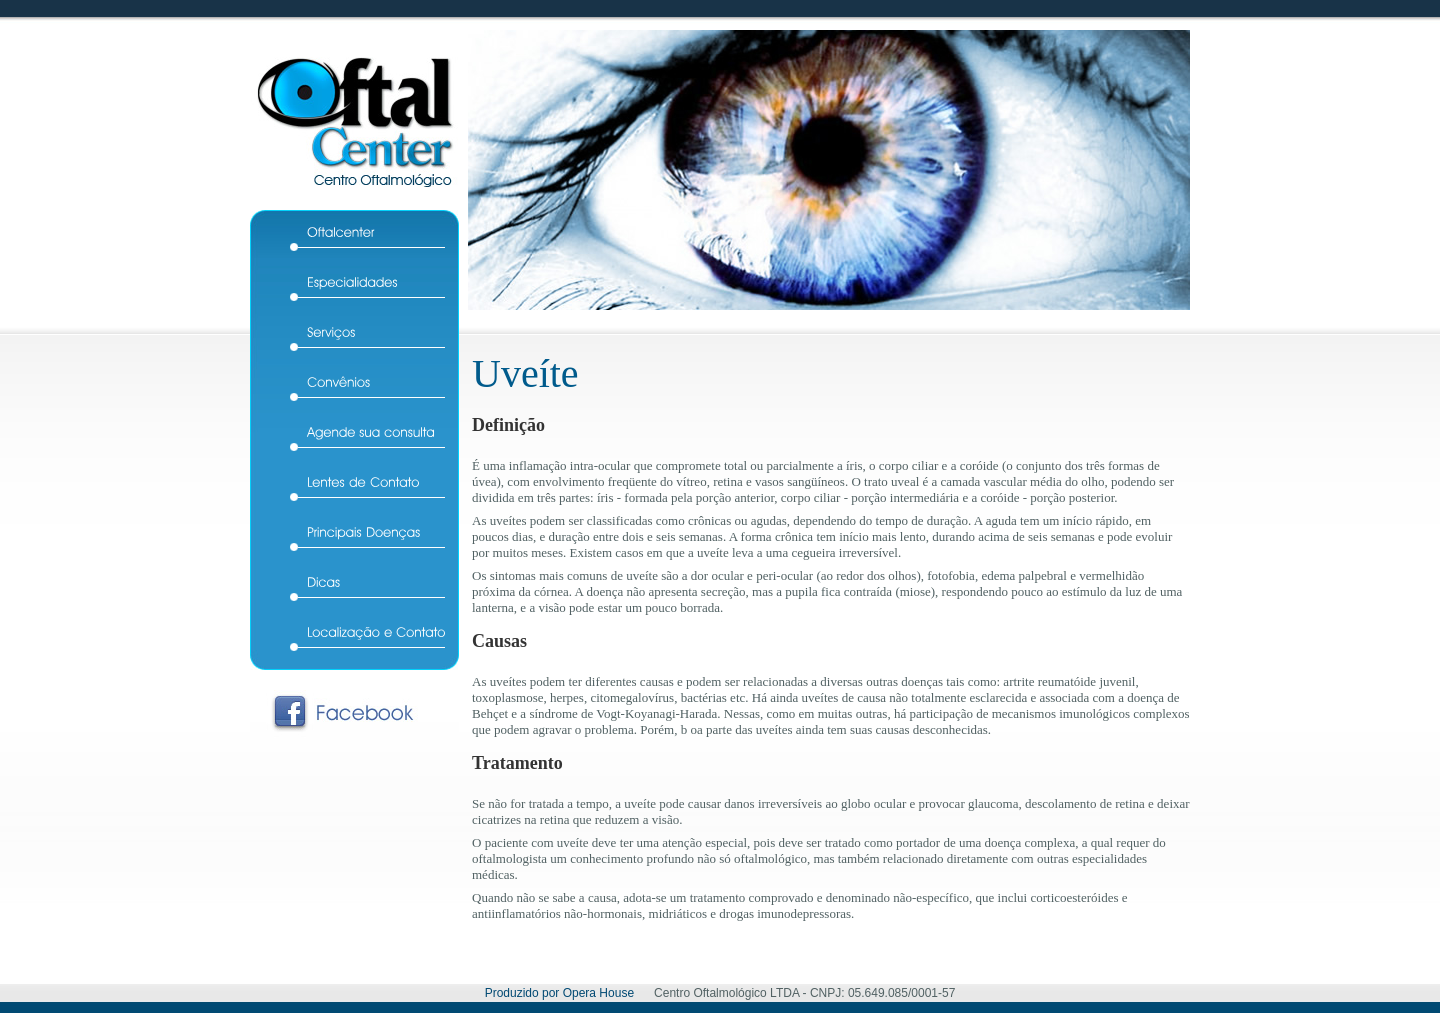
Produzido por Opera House (559, 993)
